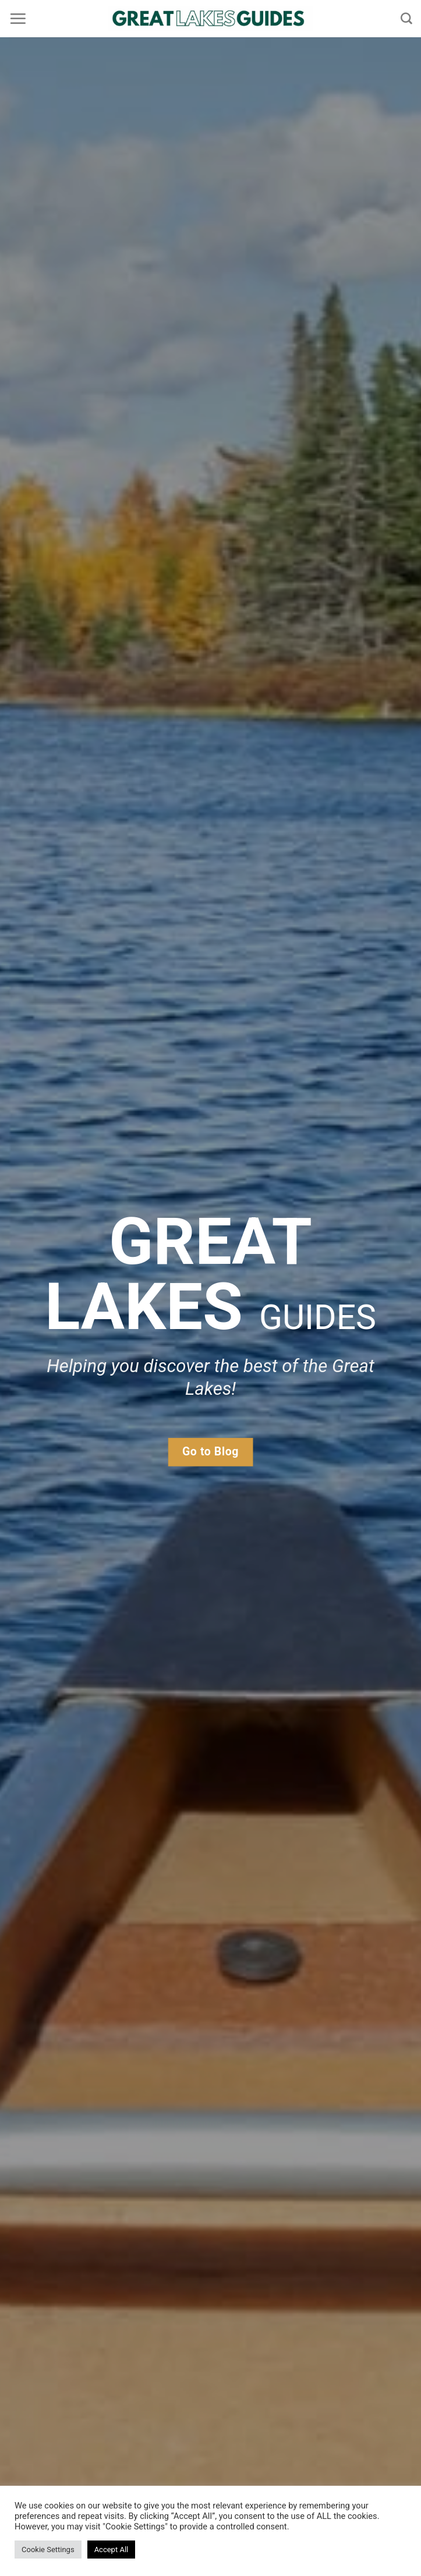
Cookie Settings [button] (48, 2549)
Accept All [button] (111, 2549)
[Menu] (18, 18)
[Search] (406, 18)
